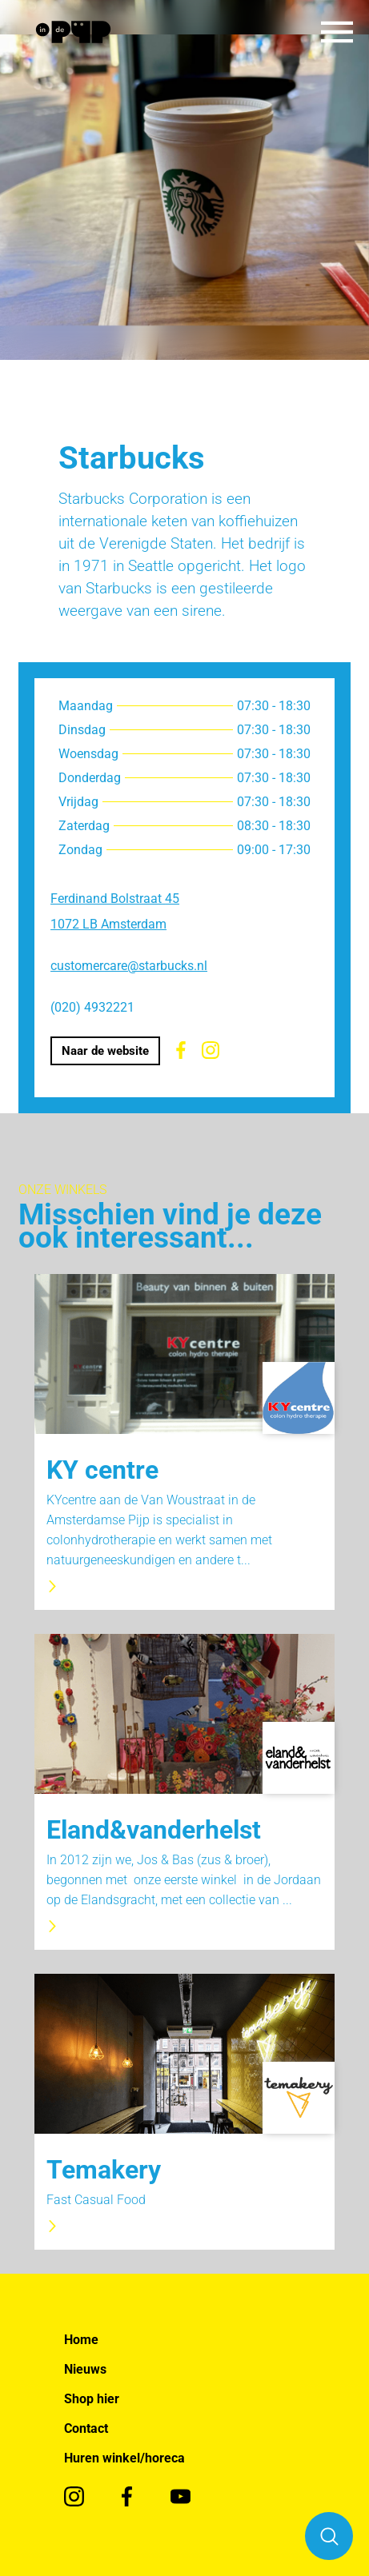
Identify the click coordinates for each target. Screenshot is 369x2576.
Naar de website (105, 1051)
